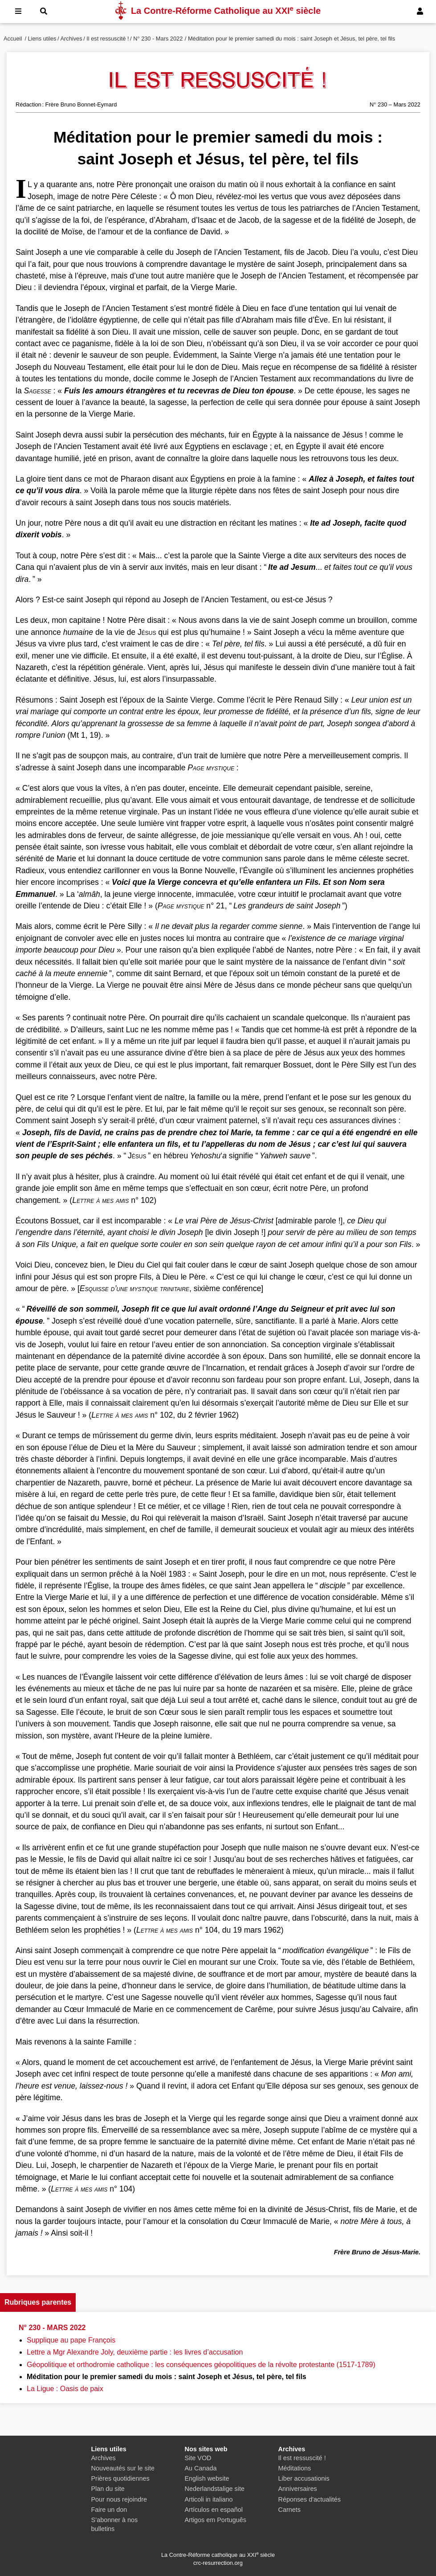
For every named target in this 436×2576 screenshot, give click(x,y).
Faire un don (109, 2509)
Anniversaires (297, 2488)
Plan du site (108, 2488)
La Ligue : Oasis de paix (65, 2388)
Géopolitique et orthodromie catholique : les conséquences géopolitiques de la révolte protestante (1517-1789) (201, 2364)
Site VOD (198, 2458)
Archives (71, 38)
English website (207, 2478)
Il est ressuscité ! (107, 38)
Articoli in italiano (209, 2499)
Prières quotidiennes (120, 2478)
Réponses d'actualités (309, 2499)
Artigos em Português (215, 2519)
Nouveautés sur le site (123, 2468)
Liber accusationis (304, 2478)
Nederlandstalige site (214, 2488)
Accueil (13, 38)
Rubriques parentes (37, 2302)
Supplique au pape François (71, 2340)
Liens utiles (42, 38)
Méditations (294, 2468)
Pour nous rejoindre (119, 2499)
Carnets (289, 2509)
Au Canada (201, 2468)
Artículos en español (214, 2509)
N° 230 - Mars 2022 (158, 38)
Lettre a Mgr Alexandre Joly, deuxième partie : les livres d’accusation (135, 2352)
